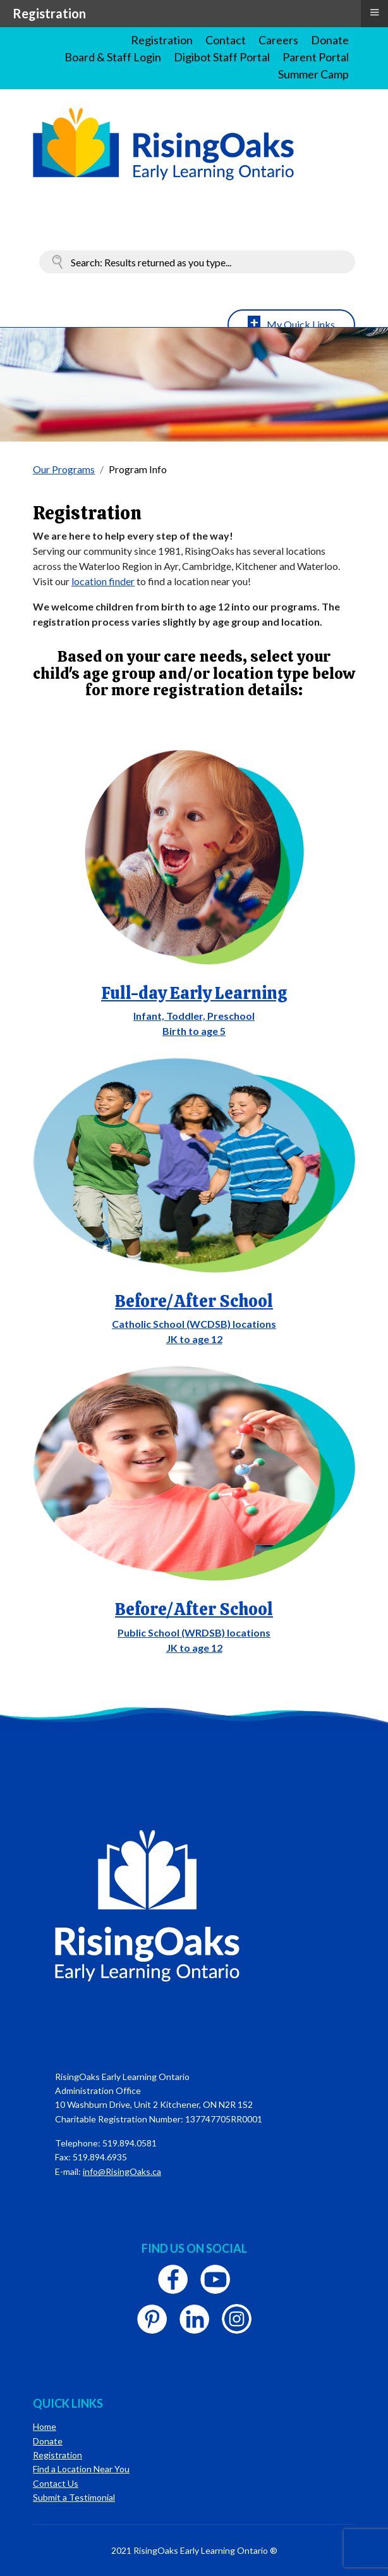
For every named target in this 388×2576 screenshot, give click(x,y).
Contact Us (55, 2483)
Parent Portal (315, 57)
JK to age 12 (194, 1339)
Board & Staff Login (112, 57)
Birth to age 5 (194, 1031)
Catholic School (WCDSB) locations (194, 1324)
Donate (330, 40)
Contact (225, 40)
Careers (278, 40)
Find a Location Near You (81, 2468)
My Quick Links (301, 324)
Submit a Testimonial (74, 2497)
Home (44, 2426)
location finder (103, 581)
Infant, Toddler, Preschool (194, 1016)
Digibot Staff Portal (222, 57)
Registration (162, 40)
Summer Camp (313, 74)
